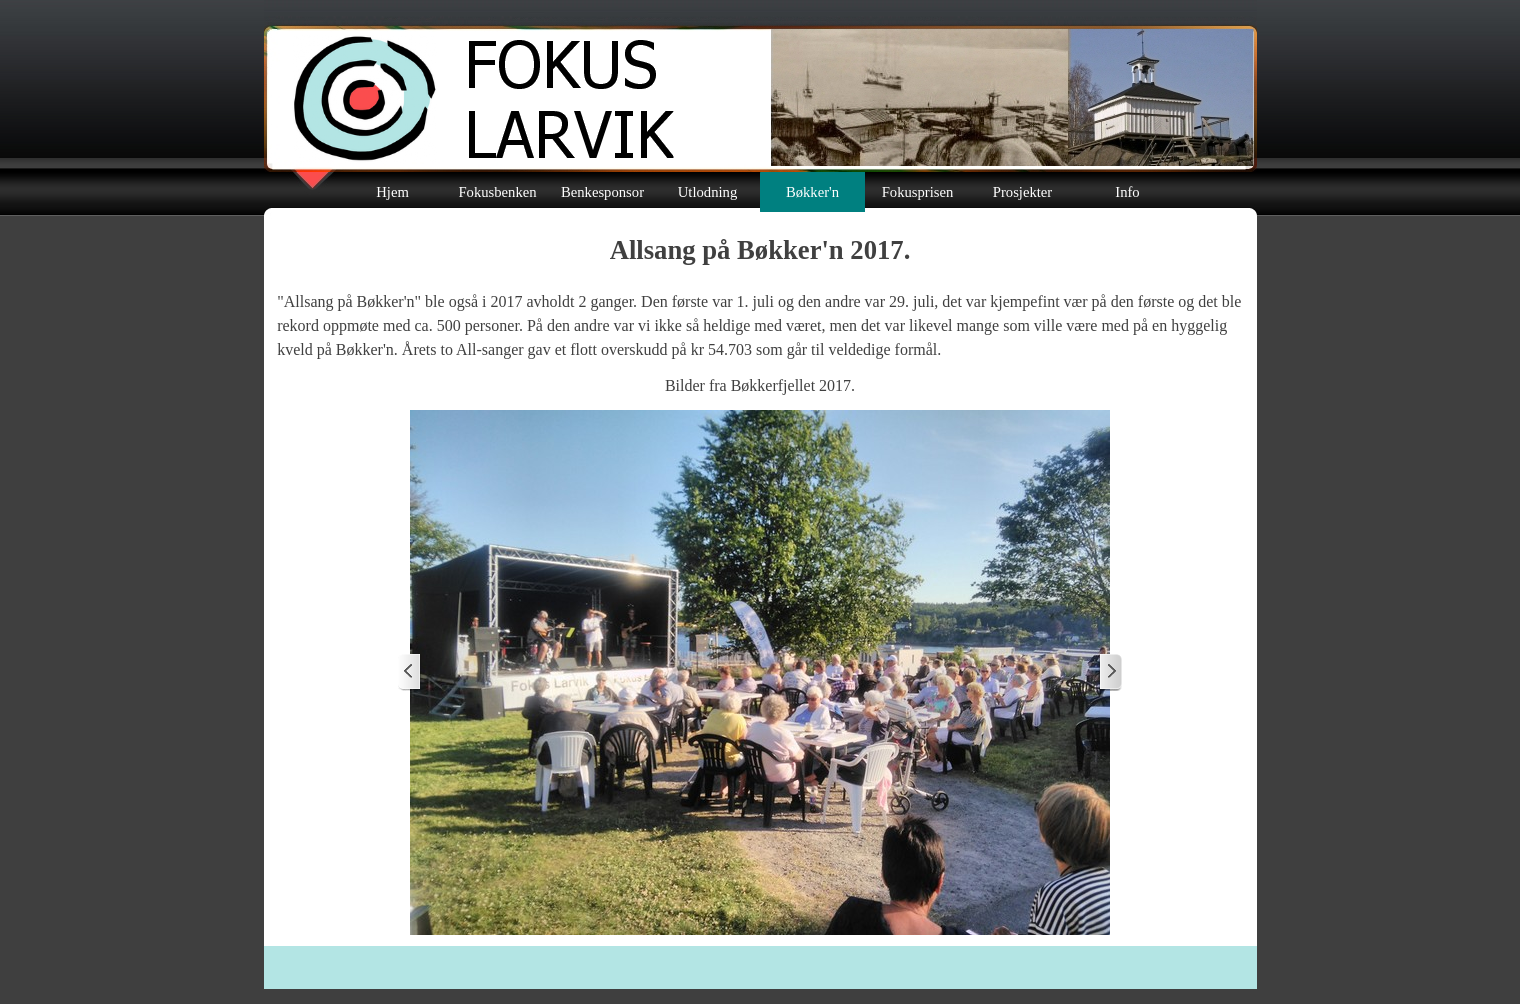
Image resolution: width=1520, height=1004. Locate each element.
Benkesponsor (602, 192)
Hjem (392, 192)
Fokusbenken (497, 192)
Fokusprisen (918, 192)
